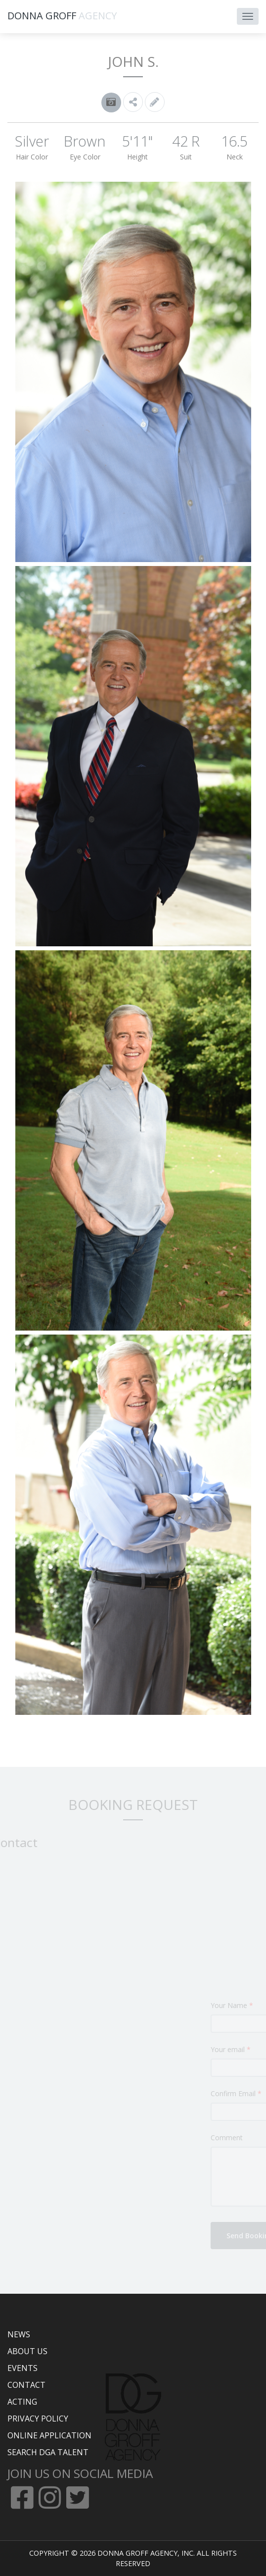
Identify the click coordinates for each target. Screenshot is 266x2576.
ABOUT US (27, 2351)
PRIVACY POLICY (37, 2418)
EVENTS (22, 2368)
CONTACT (26, 2384)
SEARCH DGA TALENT (48, 2452)
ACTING (22, 2401)
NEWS (18, 2334)
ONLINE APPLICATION (49, 2435)
